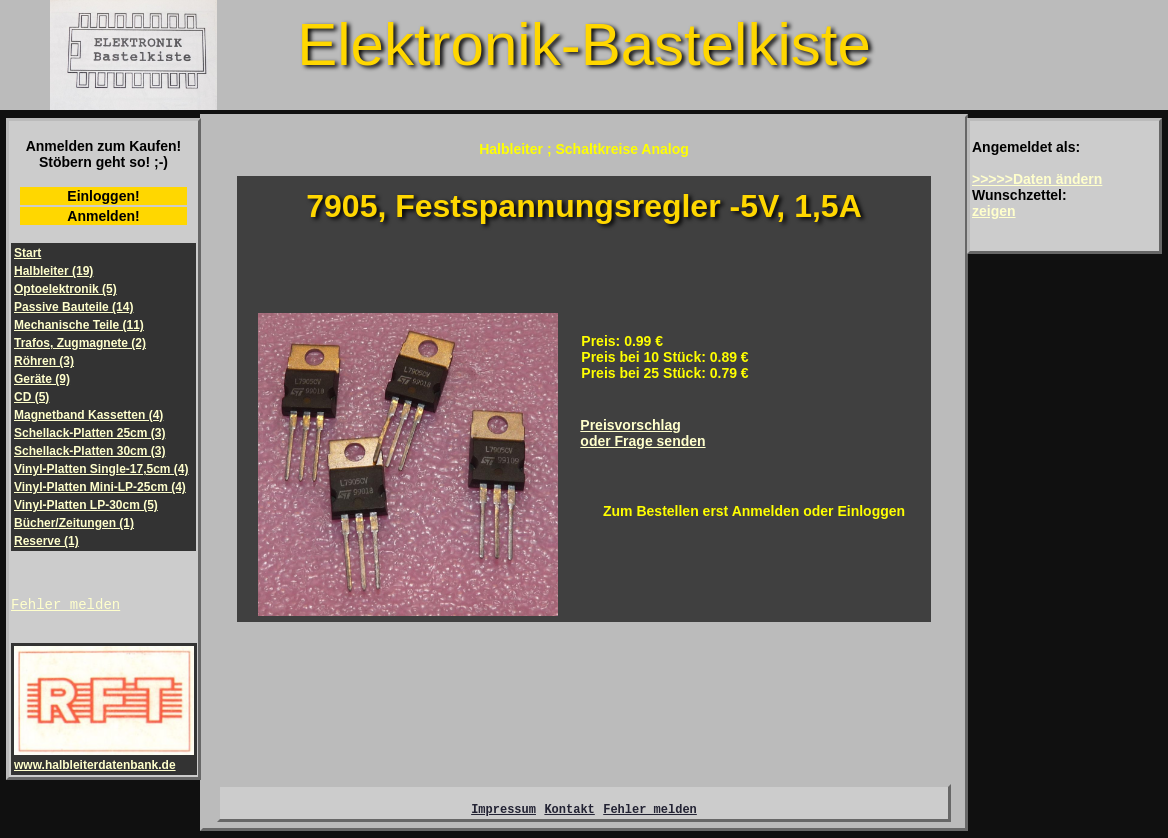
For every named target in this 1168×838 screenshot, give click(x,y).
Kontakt (569, 814)
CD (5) (31, 397)
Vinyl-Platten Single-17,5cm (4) (101, 469)
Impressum (503, 814)
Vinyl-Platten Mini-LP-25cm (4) (100, 487)
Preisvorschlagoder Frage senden (642, 433)
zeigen (994, 211)
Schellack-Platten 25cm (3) (89, 433)
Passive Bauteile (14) (73, 307)
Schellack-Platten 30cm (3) (89, 451)
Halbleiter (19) (53, 271)
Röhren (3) (44, 361)
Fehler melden (65, 606)
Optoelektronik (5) (65, 289)
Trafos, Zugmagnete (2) (80, 343)
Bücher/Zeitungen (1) (74, 523)
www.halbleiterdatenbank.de (104, 761)
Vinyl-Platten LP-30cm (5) (86, 505)
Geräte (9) (42, 379)
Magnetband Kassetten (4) (88, 415)
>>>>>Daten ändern (1037, 179)
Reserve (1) (46, 541)
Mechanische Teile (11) (79, 325)
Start (27, 253)
